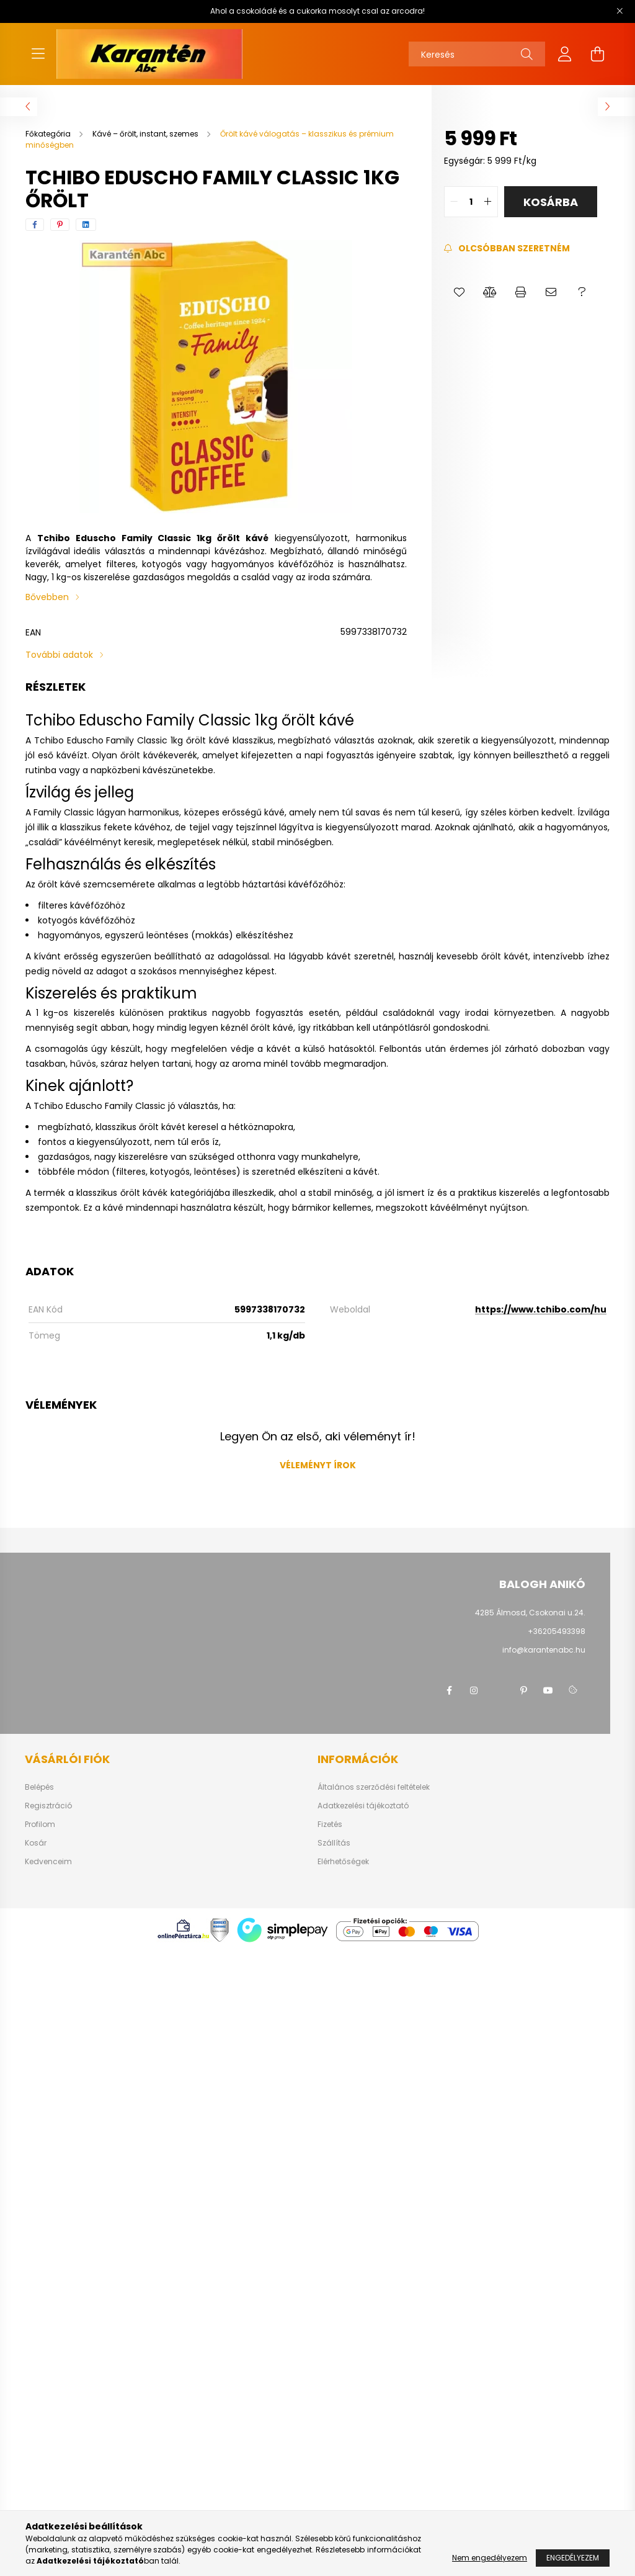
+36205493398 (556, 1631)
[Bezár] (619, 11)
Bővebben (47, 597)
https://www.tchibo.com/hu (540, 1309)
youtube (548, 1690)
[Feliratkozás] (507, 248)
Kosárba (550, 202)
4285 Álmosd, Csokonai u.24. (530, 1612)
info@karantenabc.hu (543, 1650)
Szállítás (334, 1843)
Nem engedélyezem (489, 2557)
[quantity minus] (454, 201)
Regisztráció (48, 1806)
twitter (498, 1690)
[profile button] (565, 54)
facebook (449, 1690)
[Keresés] (477, 54)
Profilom (40, 1824)
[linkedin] (86, 224)
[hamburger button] (37, 54)
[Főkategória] (49, 133)
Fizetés (330, 1824)
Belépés (39, 1787)
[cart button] (597, 54)
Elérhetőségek (343, 1861)
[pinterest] (59, 224)
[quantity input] (471, 202)
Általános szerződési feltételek (374, 1787)
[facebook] (34, 224)
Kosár (36, 1843)
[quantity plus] (488, 201)
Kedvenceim (48, 1861)
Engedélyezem (572, 2557)
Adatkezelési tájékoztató (363, 1806)
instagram (473, 1690)
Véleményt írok (318, 1465)
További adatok (59, 654)
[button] (459, 292)
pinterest (523, 1690)
